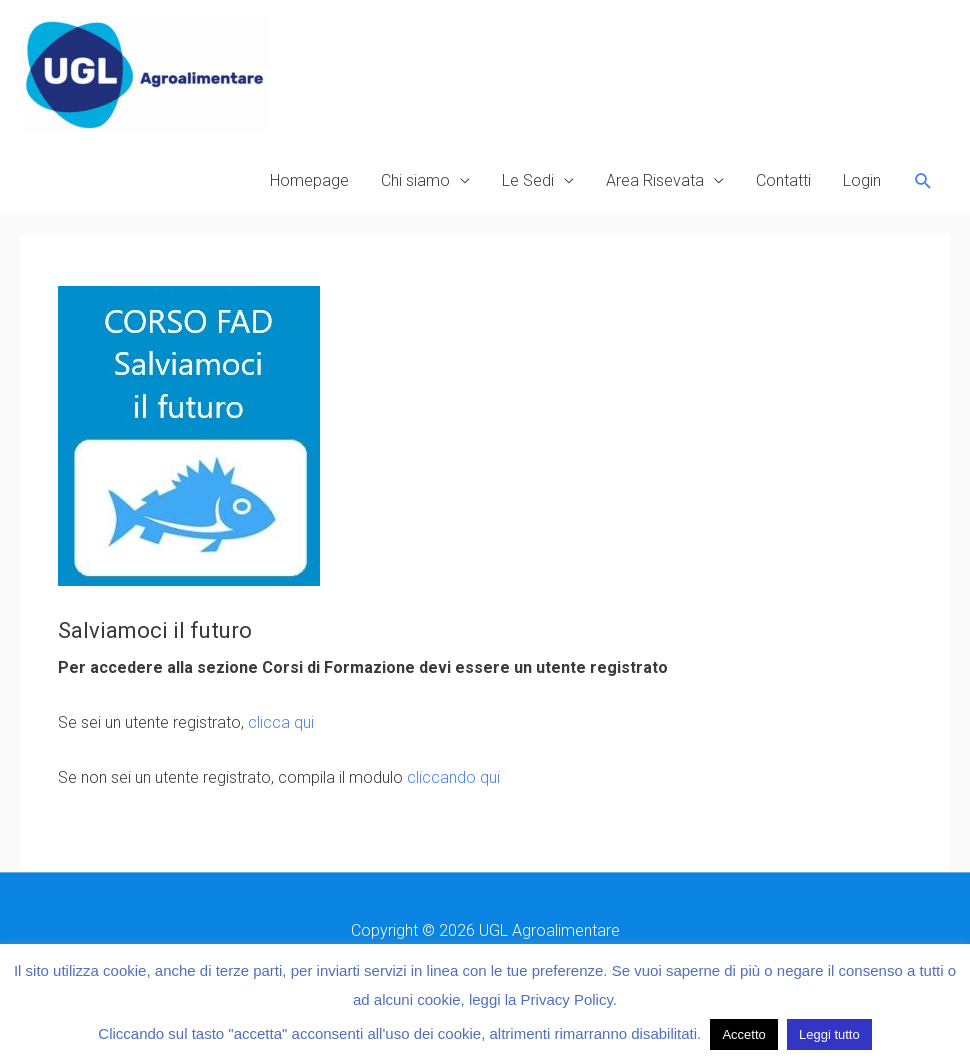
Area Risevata (655, 180)
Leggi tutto (829, 1034)
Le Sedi (528, 180)
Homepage (309, 180)
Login (862, 180)
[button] (923, 181)
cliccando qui (453, 777)
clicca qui (281, 722)
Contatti (783, 180)
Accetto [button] (743, 1034)
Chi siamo (415, 180)
